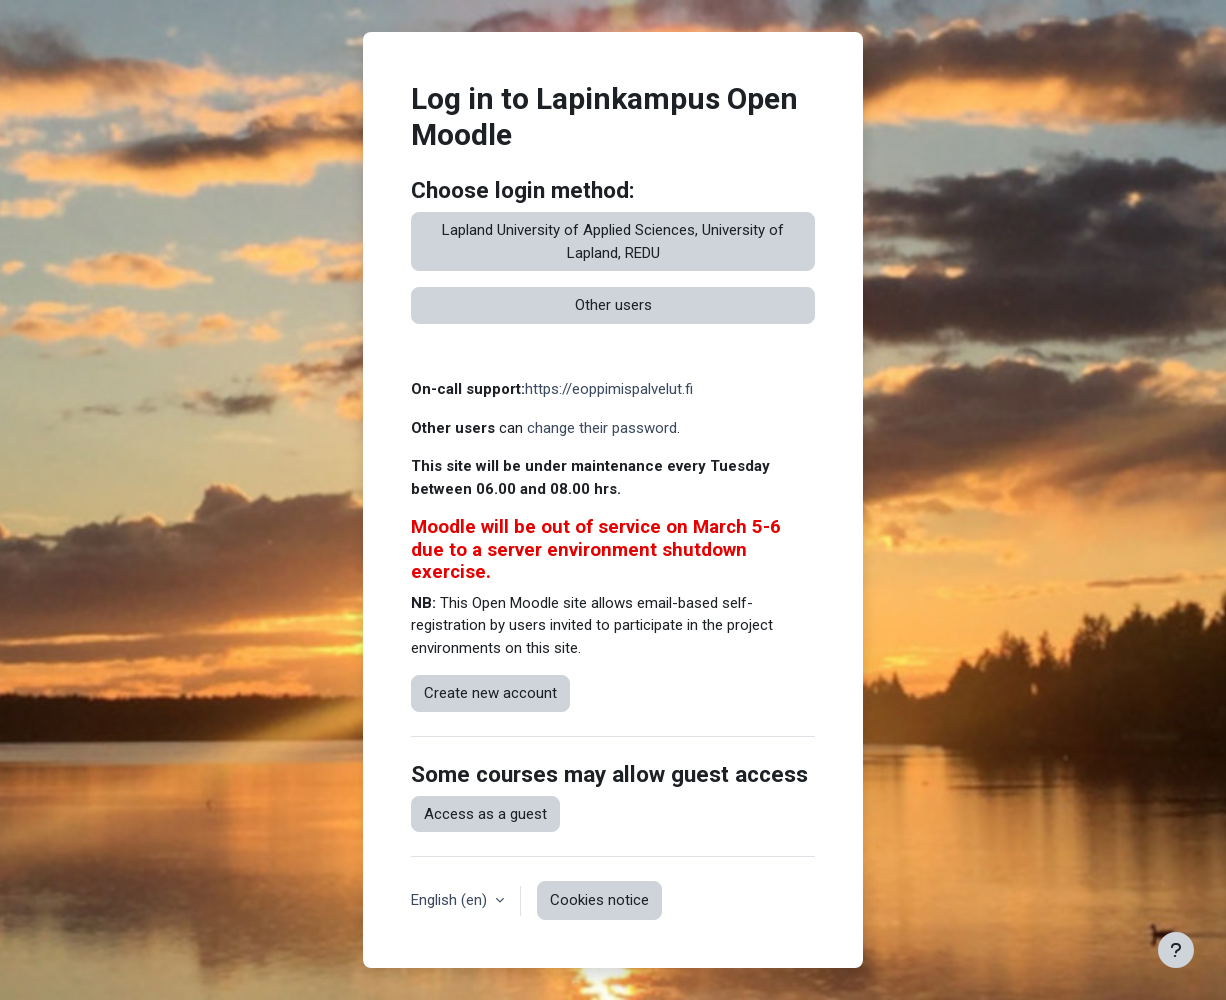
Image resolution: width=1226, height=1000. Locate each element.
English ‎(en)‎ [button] (451, 900)
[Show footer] (1176, 950)
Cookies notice (599, 900)
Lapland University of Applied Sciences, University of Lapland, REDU (613, 241)
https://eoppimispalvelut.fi (609, 389)
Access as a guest (485, 814)
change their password (602, 428)
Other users (613, 305)
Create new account (490, 693)
